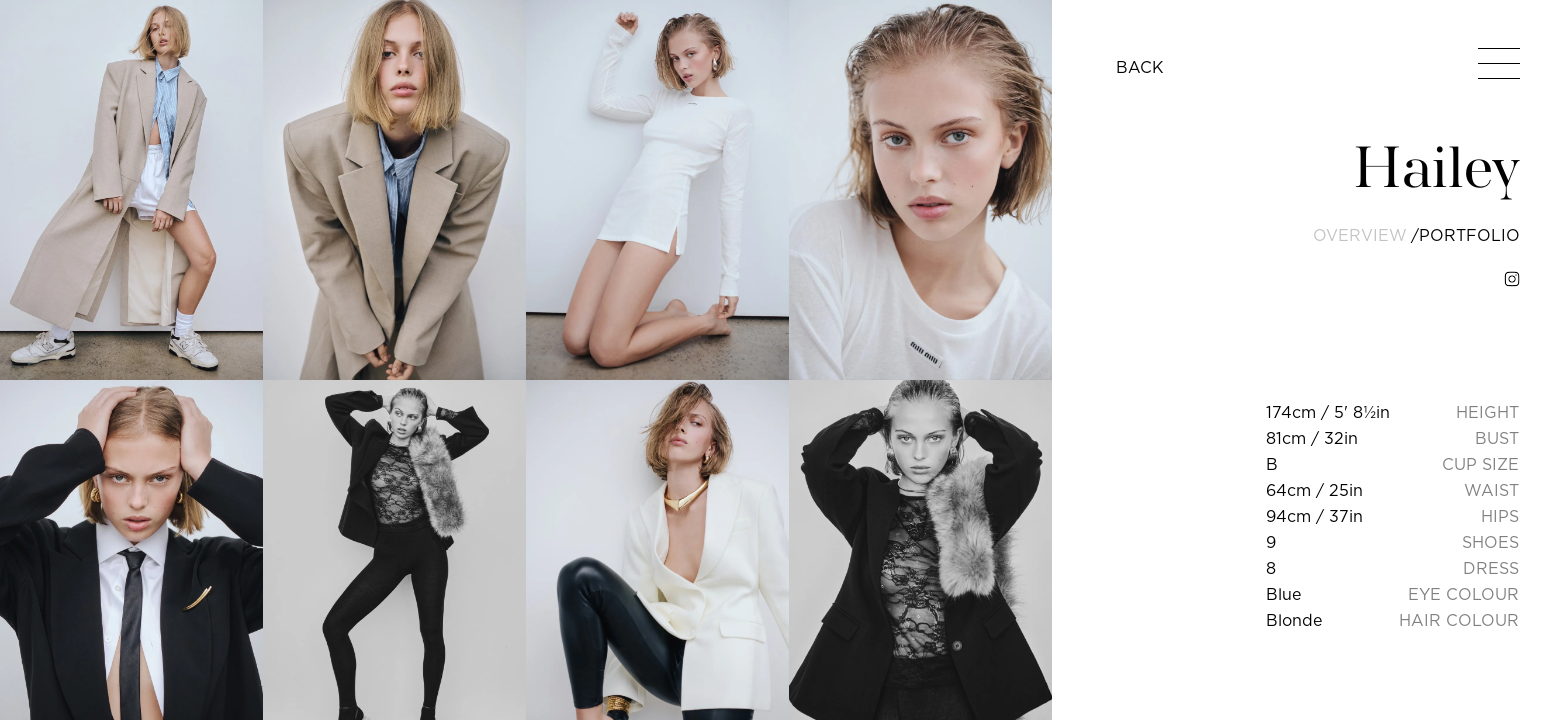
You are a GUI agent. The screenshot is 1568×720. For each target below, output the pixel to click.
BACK (1140, 67)
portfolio (1469, 235)
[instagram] (1512, 279)
